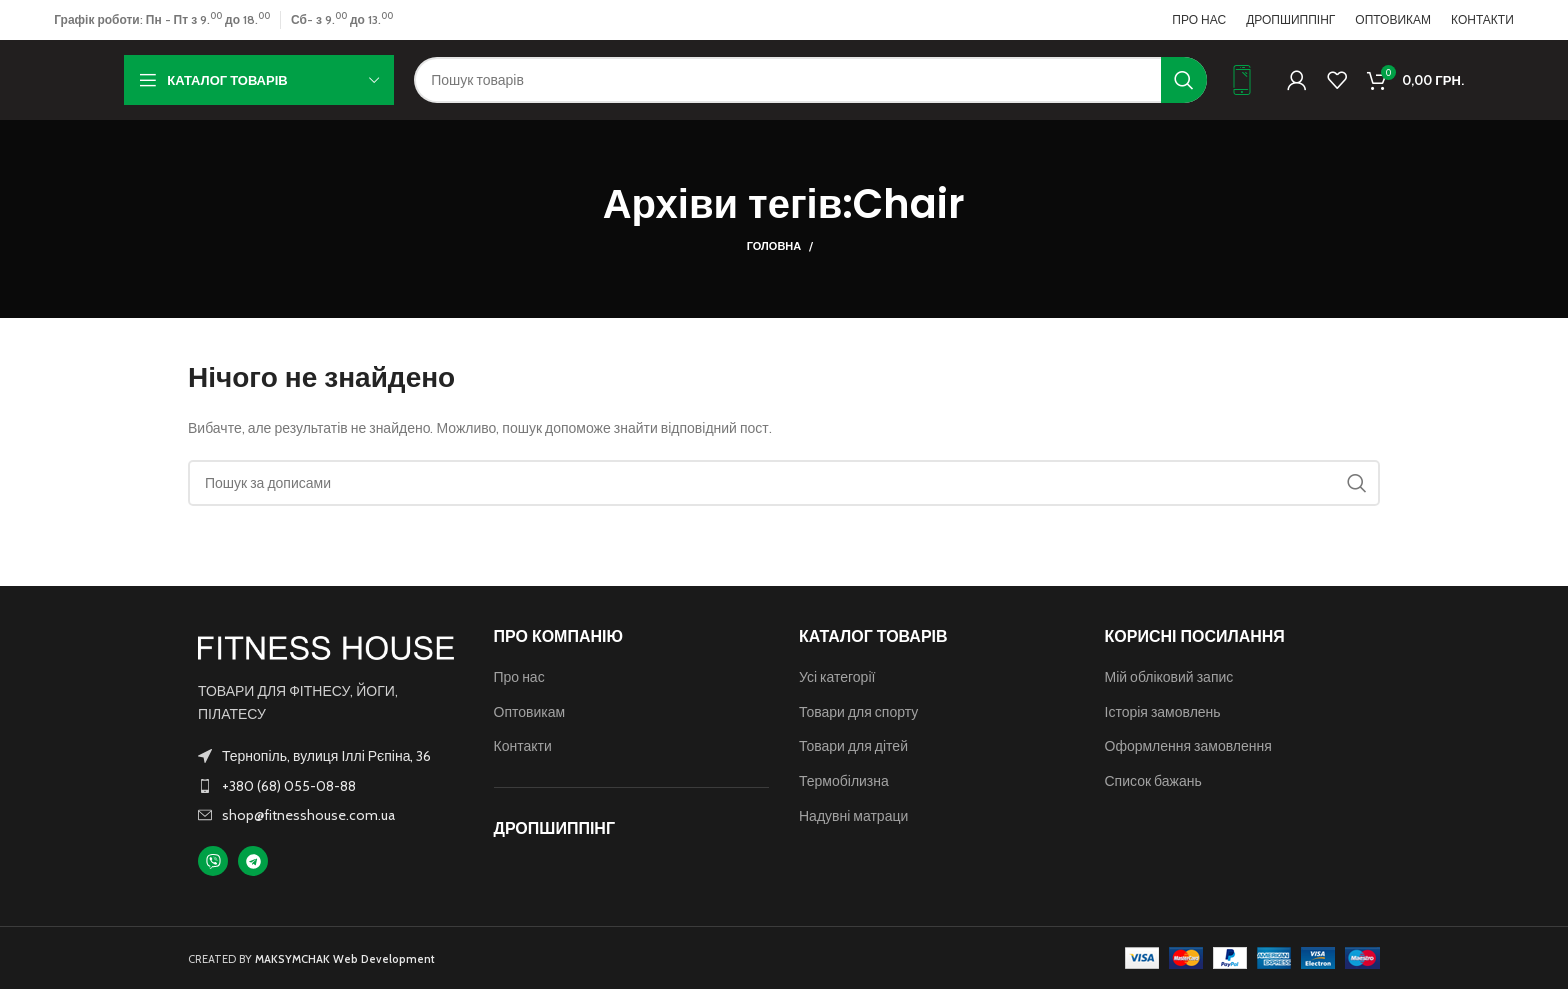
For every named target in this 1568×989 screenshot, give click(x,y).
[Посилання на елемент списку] (326, 786)
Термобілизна (844, 781)
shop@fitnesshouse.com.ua (308, 815)
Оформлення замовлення (1188, 746)
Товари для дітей (853, 746)
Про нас (519, 677)
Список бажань (1153, 781)
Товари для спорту (858, 712)
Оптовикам (530, 712)
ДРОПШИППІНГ (554, 828)
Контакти (523, 746)
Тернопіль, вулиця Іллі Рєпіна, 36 (326, 756)
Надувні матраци (853, 816)
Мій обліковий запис (1169, 677)
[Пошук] (810, 80)
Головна (774, 246)
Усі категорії (837, 677)
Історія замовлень (1163, 712)
